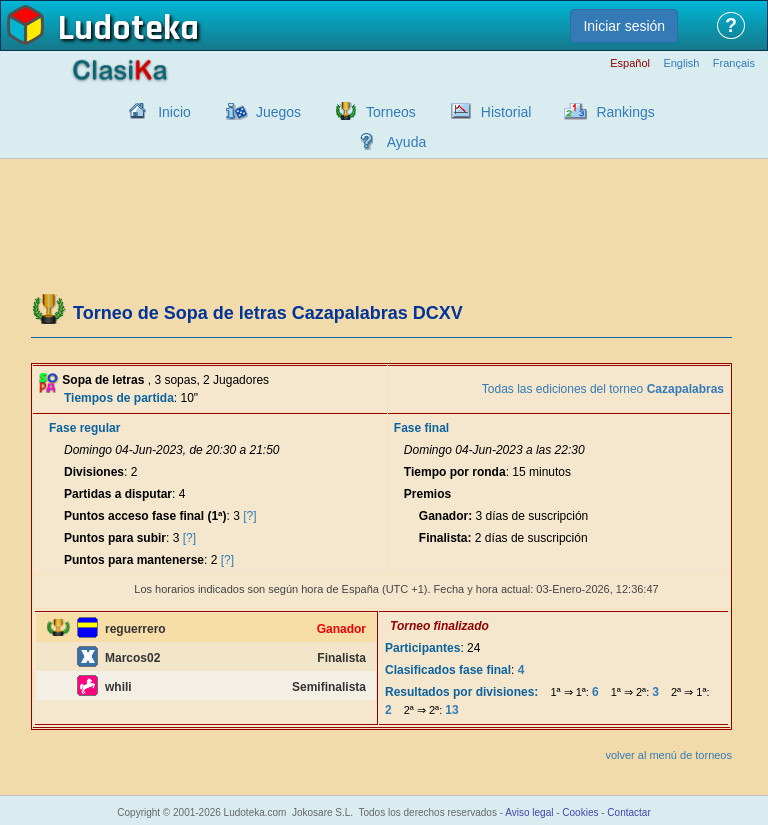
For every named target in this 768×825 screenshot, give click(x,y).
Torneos (391, 112)
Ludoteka (128, 29)
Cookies (580, 812)
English (681, 63)
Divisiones (94, 472)
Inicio (174, 112)
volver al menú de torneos (668, 755)
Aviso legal (529, 812)
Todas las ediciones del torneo (603, 389)
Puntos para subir (115, 538)
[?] (249, 516)
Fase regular (84, 428)
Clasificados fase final (448, 670)
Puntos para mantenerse (134, 560)
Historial (506, 112)
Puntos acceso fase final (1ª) (145, 516)
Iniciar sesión (624, 26)
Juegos (278, 112)
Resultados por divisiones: (461, 692)
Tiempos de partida (119, 398)
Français (734, 63)
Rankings (625, 112)
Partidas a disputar (118, 494)
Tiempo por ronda (455, 472)
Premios (427, 494)
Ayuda (406, 142)
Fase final (421, 428)
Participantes (422, 648)
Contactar (628, 812)
